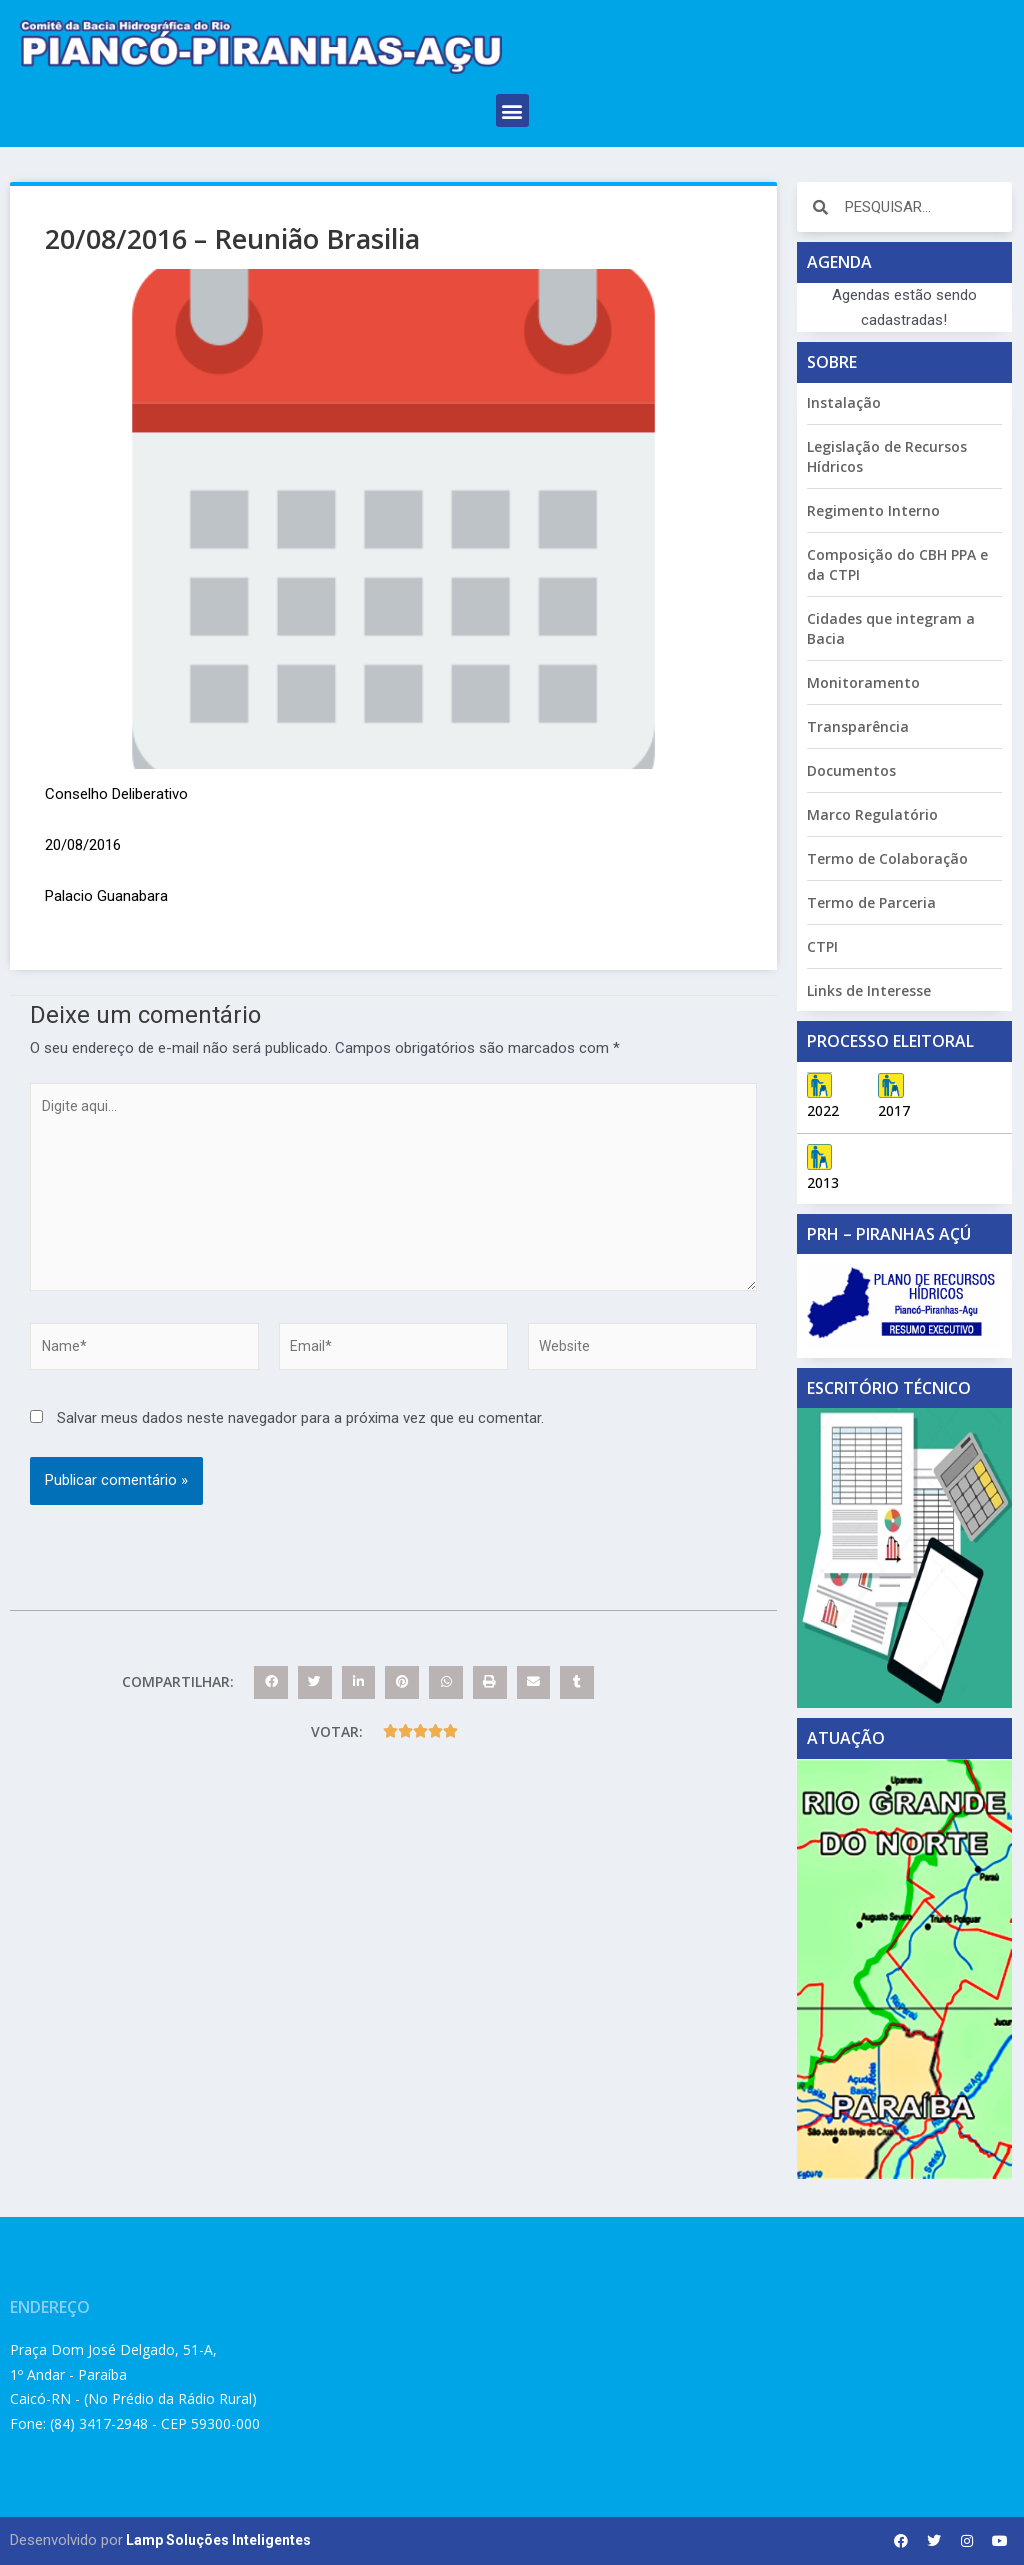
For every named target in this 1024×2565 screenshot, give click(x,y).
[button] (512, 110)
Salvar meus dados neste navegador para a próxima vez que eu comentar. (300, 1436)
